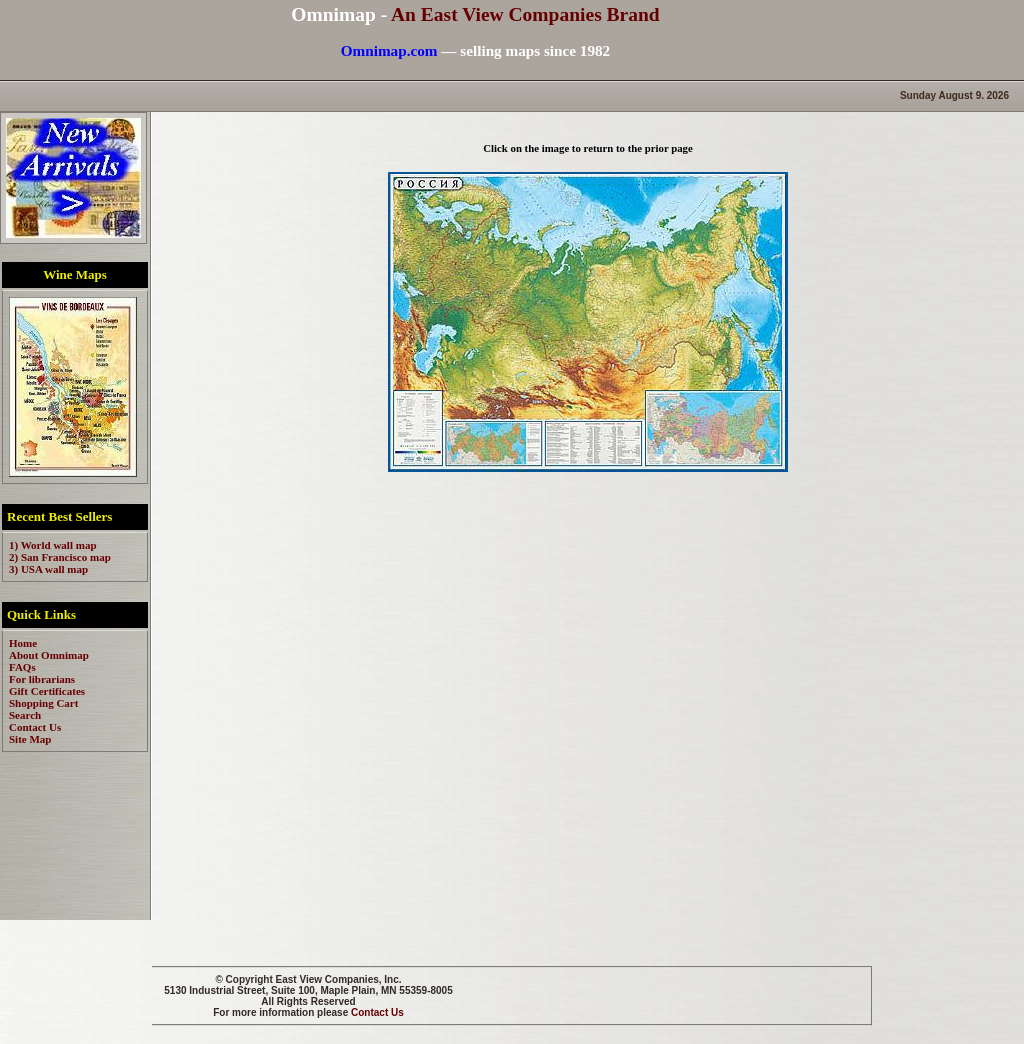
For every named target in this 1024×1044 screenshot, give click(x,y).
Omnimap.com (389, 50)
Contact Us (377, 1012)
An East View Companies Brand (525, 14)
